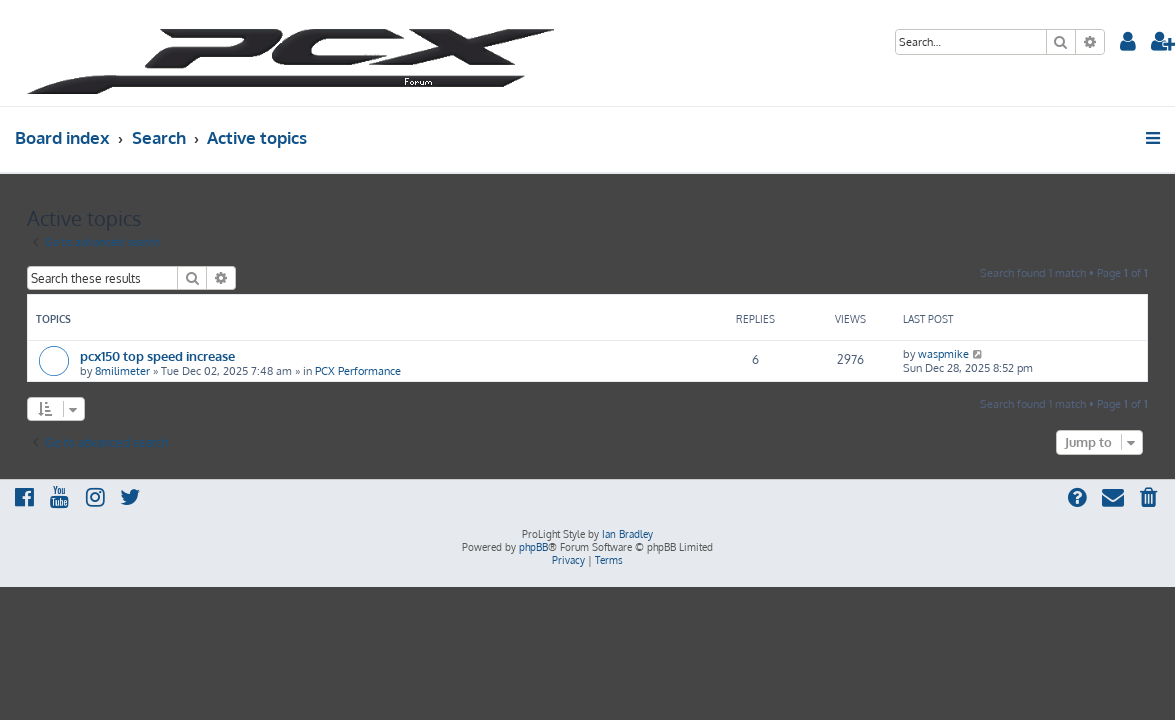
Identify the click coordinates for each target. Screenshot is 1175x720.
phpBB (533, 547)
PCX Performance (358, 371)
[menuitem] (1129, 43)
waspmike (943, 354)
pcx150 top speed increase (157, 355)
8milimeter (122, 371)
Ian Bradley (627, 534)
